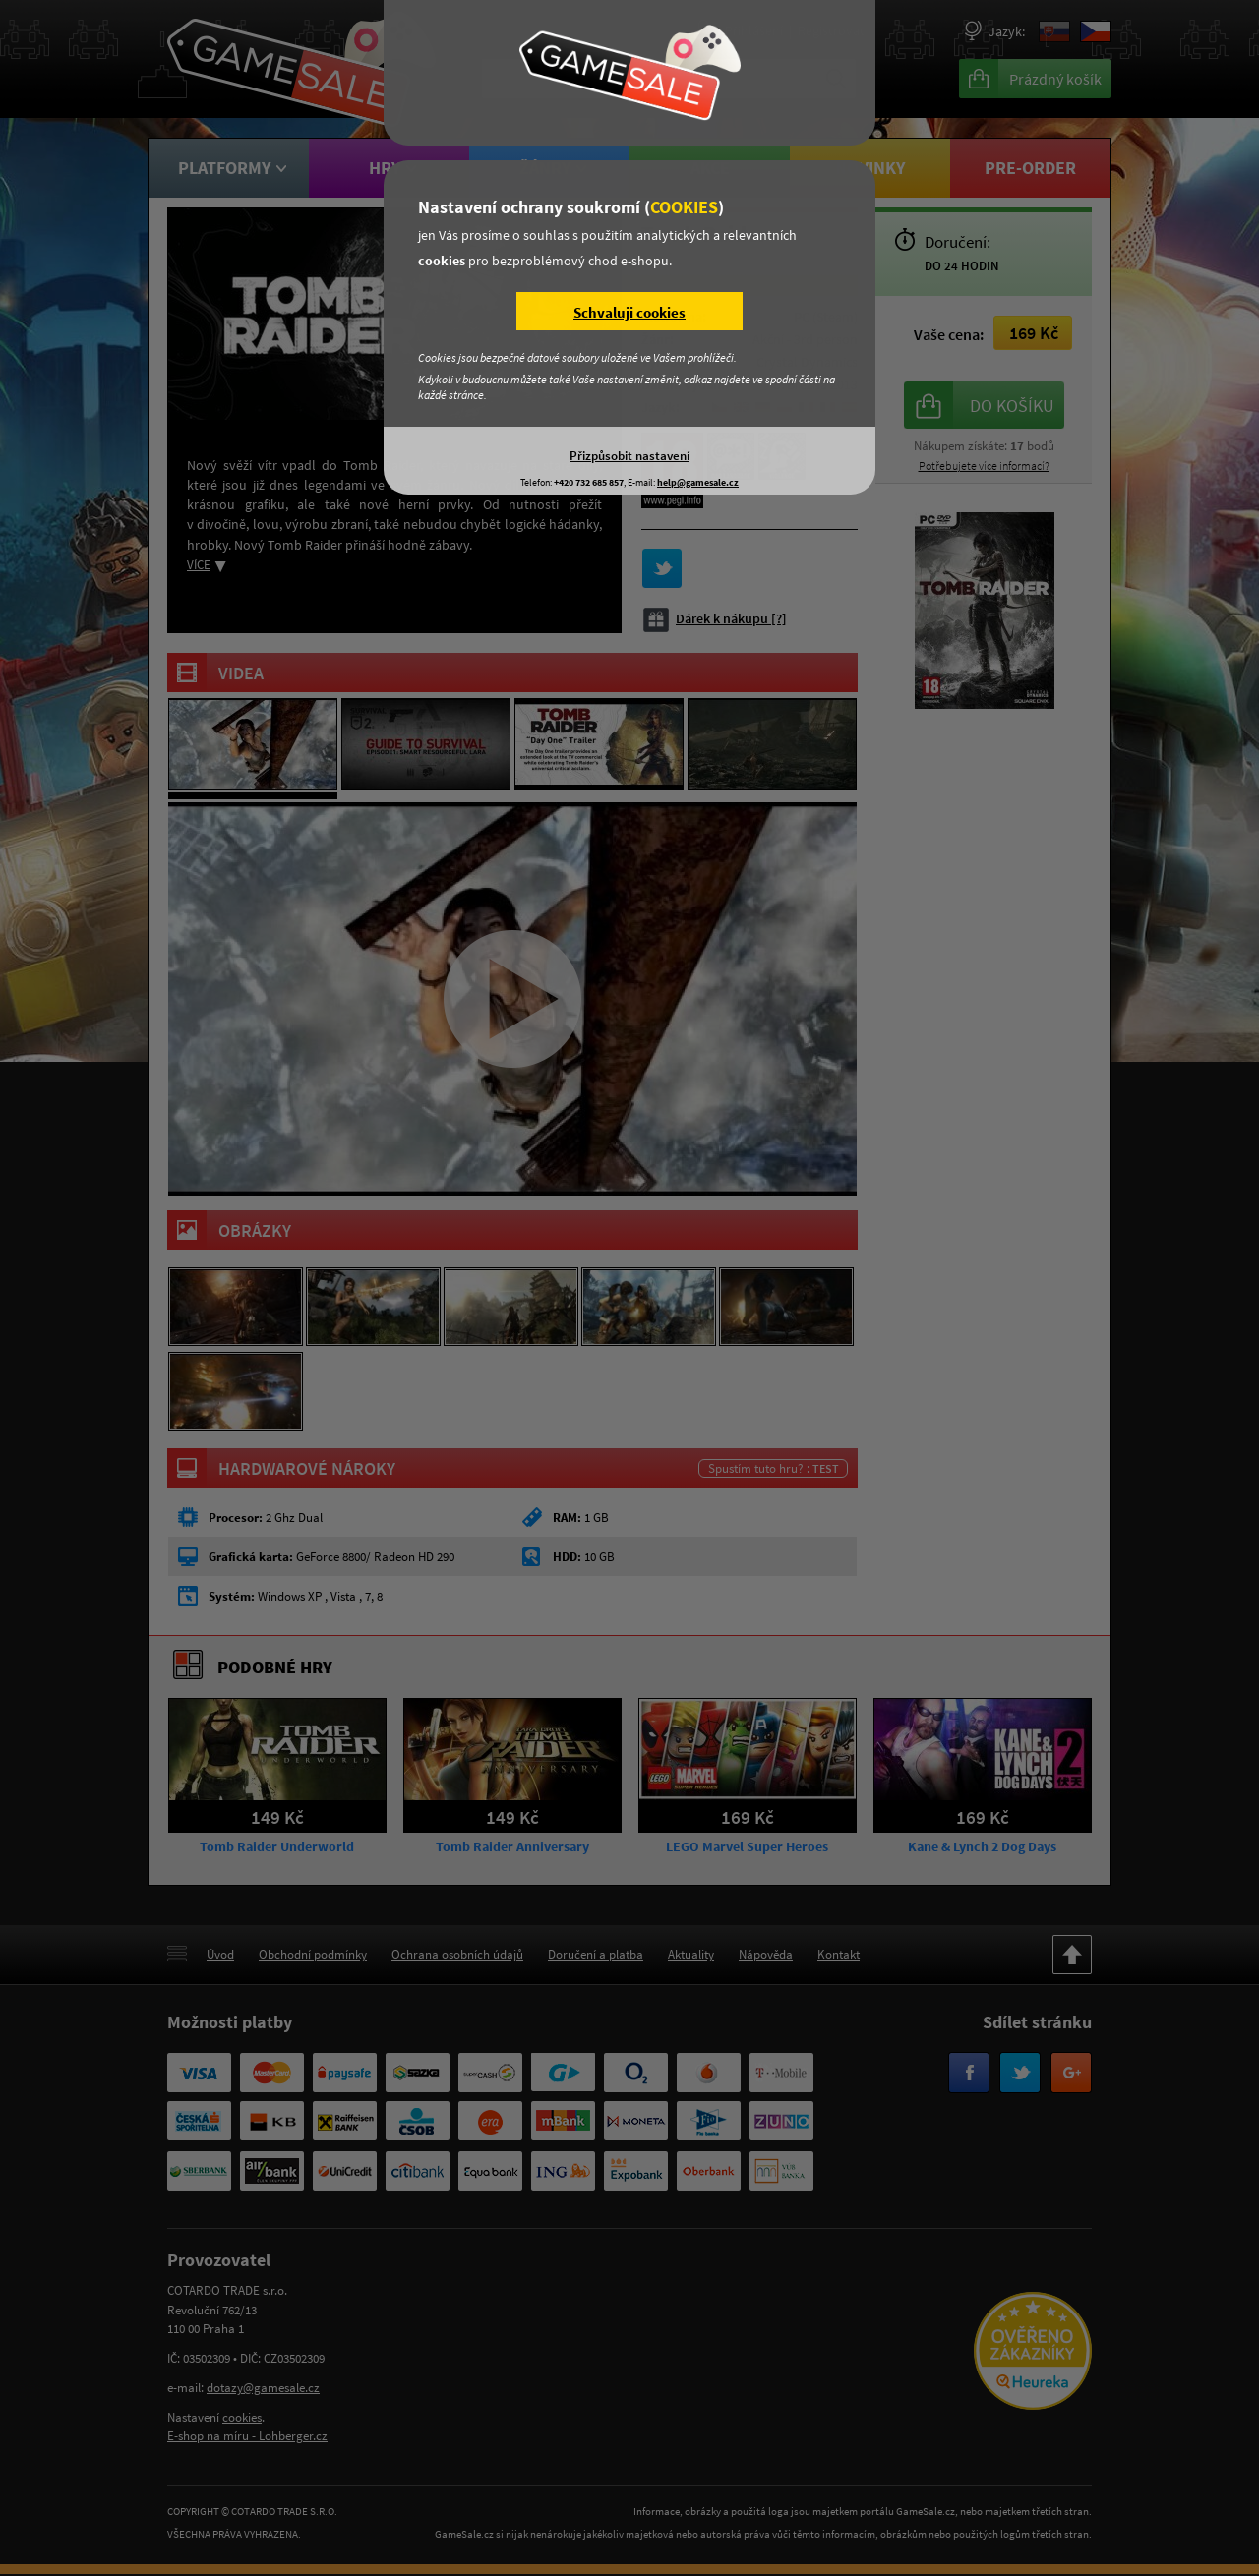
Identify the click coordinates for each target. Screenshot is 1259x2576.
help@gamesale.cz (698, 482)
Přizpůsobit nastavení (629, 455)
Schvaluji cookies (629, 312)
